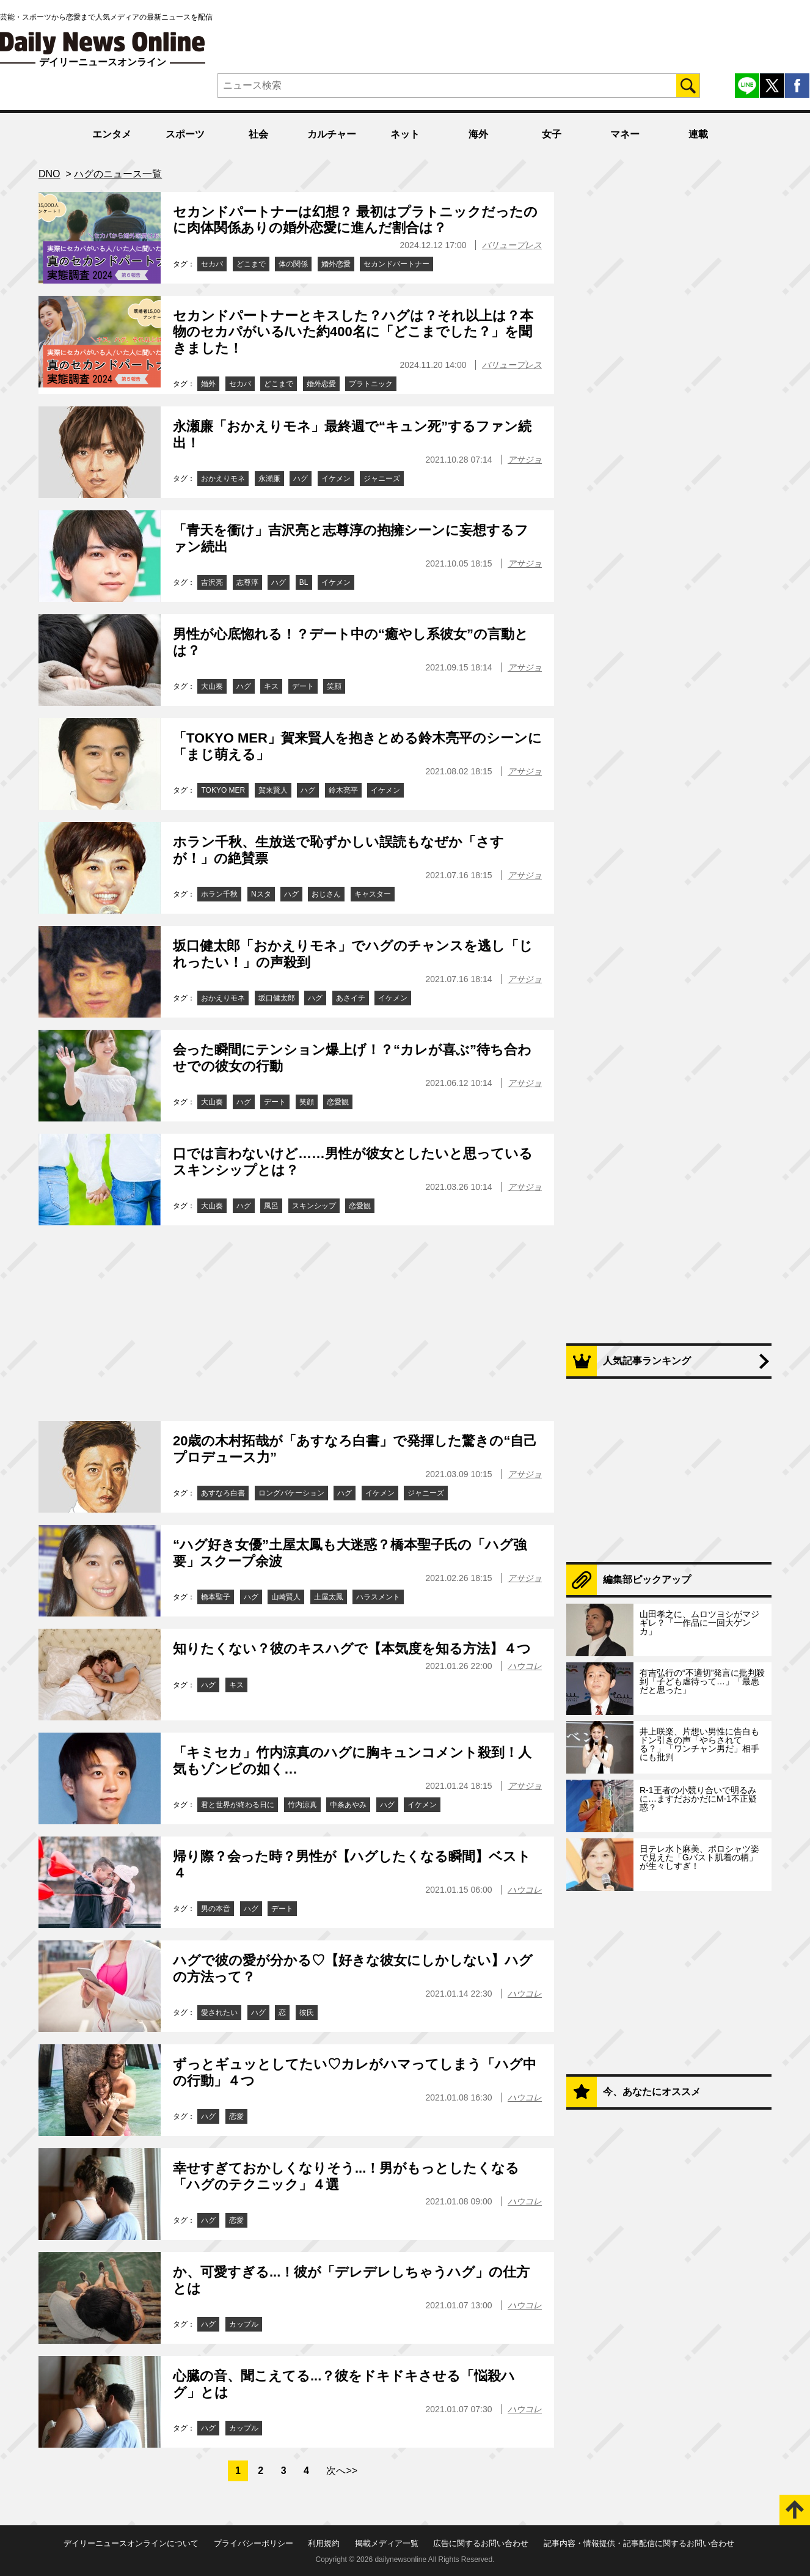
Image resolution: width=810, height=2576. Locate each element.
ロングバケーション (291, 1493)
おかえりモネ (223, 478)
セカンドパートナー (396, 264)
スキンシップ (314, 1206)
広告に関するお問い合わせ (480, 2543)
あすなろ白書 (223, 1493)
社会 (258, 134)
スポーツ (185, 134)
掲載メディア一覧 (386, 2543)
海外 (478, 134)
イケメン (336, 478)
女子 (551, 134)
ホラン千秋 (219, 894)
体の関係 (293, 264)
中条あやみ (348, 1804)
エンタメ (111, 134)
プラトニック (371, 384)
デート (303, 686)
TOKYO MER (223, 790)
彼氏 (306, 2012)
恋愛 (236, 2116)
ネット (405, 134)
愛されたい (219, 2012)
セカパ (212, 264)
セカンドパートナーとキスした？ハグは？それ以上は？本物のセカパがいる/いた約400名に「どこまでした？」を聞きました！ (353, 332)
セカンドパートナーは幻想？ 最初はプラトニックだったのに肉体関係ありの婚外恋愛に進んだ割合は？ (355, 219)
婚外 (208, 384)
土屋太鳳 (328, 1597)
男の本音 (215, 1908)
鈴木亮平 (343, 790)
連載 (698, 134)
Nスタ (261, 894)
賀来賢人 (273, 790)
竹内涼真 (302, 1804)
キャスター (372, 894)
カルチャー (331, 134)
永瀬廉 (269, 478)
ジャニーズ (381, 478)
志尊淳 (247, 582)
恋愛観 (338, 1102)
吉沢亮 (212, 582)
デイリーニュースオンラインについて (131, 2543)
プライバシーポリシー (253, 2543)
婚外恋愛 (336, 264)
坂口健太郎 (276, 998)
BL (303, 582)
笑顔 (334, 686)
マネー (625, 134)
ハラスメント (378, 1597)
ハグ (300, 478)
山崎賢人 (286, 1597)
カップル (243, 2324)
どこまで (251, 264)
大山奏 (212, 686)
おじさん (326, 894)
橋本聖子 (215, 1597)
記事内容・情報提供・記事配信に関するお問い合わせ (639, 2543)
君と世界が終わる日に (237, 1804)
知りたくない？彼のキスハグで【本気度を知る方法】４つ (352, 1648)
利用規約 (324, 2543)
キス (271, 686)
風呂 (271, 1206)
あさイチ (350, 998)
